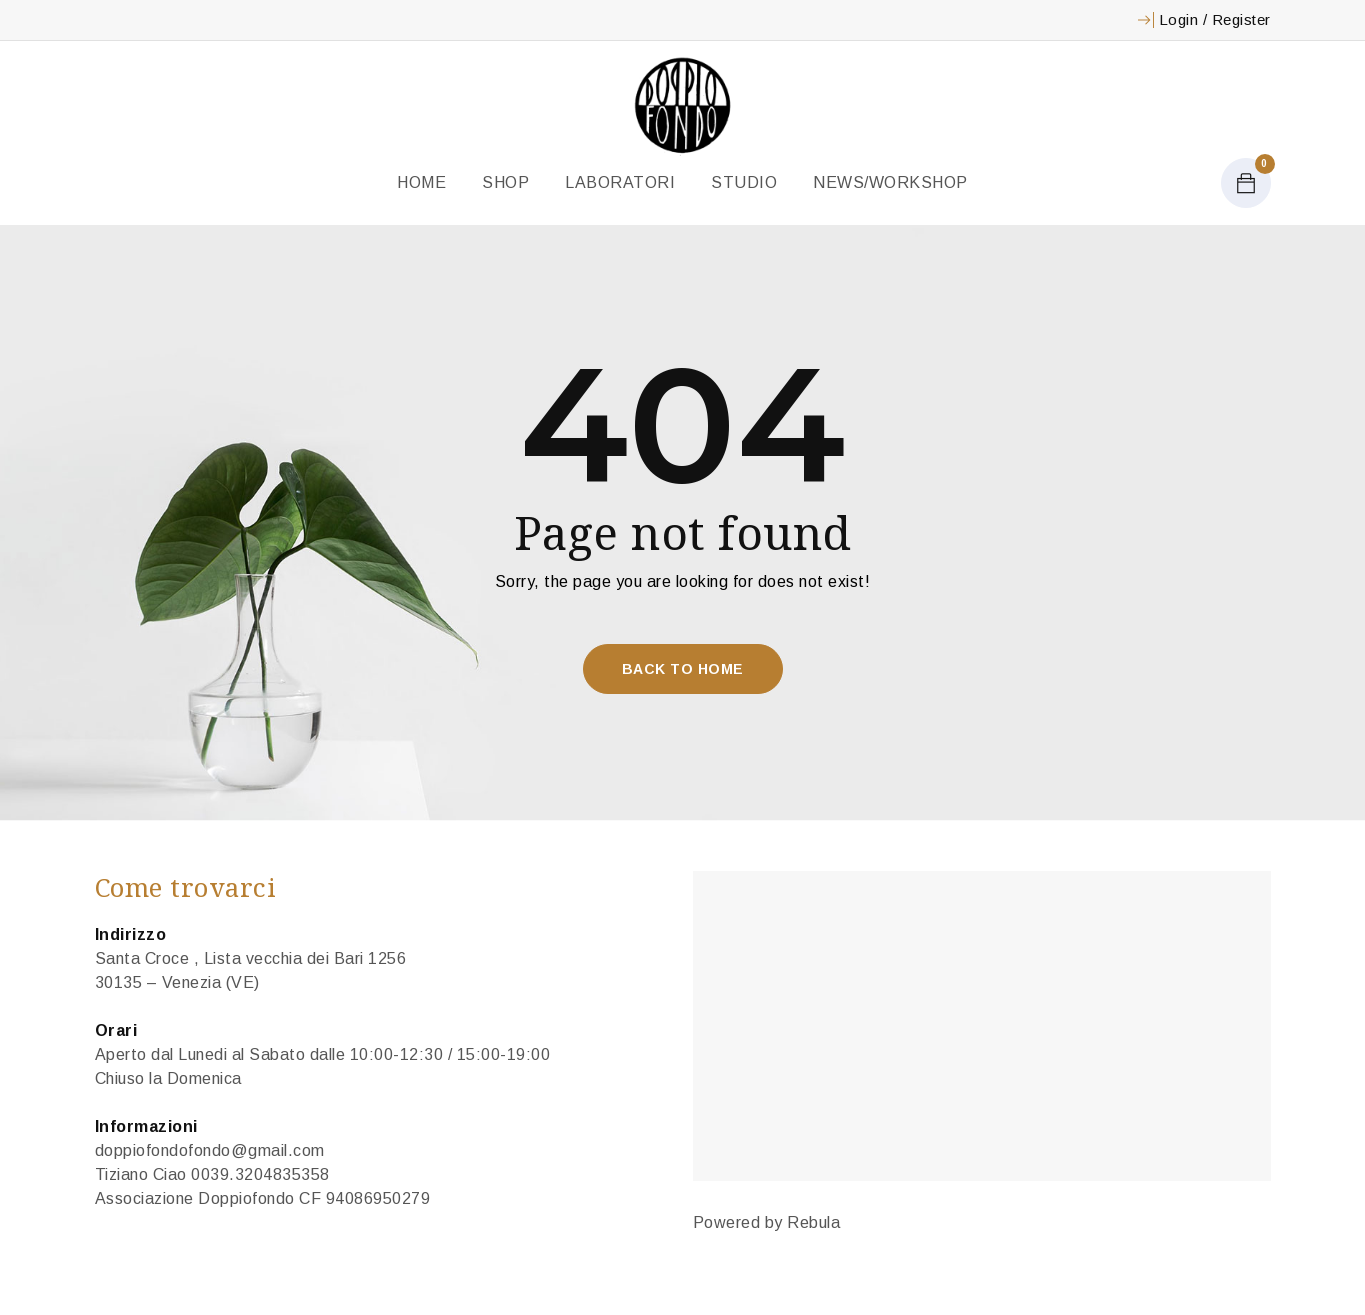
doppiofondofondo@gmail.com (210, 1150)
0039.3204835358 (260, 1174)
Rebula (813, 1222)
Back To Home (683, 669)
